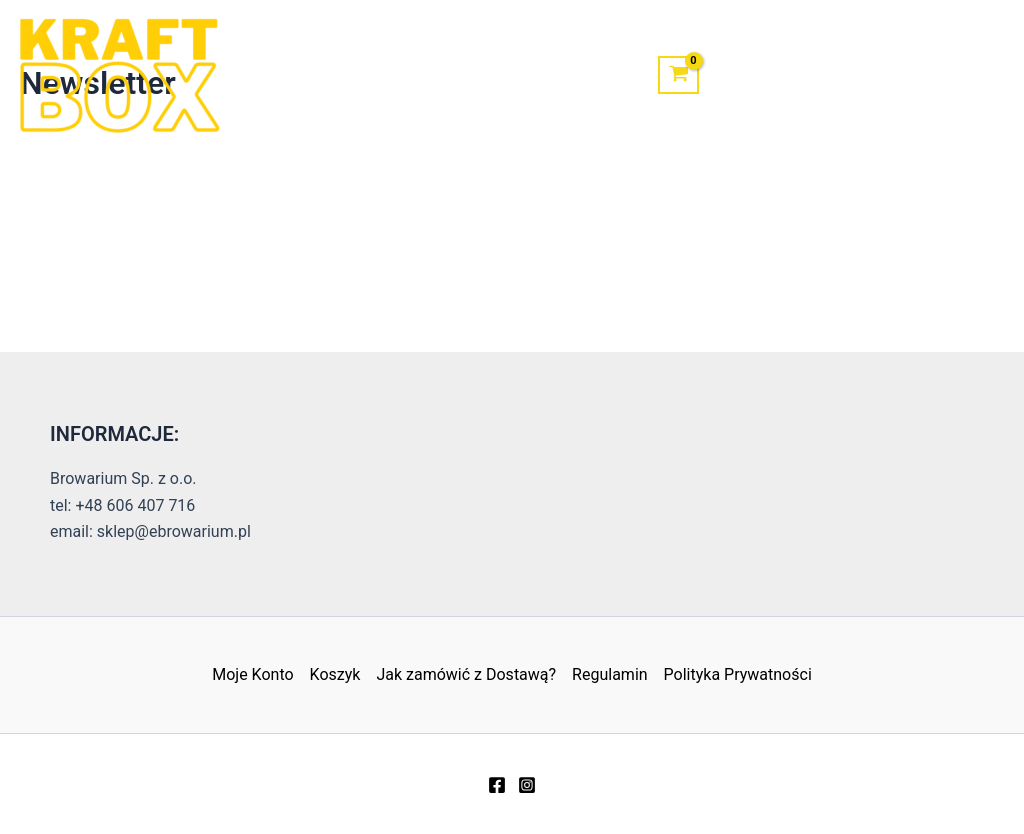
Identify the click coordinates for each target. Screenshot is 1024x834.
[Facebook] (497, 785)
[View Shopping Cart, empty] (678, 75)
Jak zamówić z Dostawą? (466, 674)
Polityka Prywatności (738, 674)
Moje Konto (572, 74)
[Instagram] (527, 785)
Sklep (364, 74)
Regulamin (610, 674)
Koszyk (335, 674)
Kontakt (455, 74)
